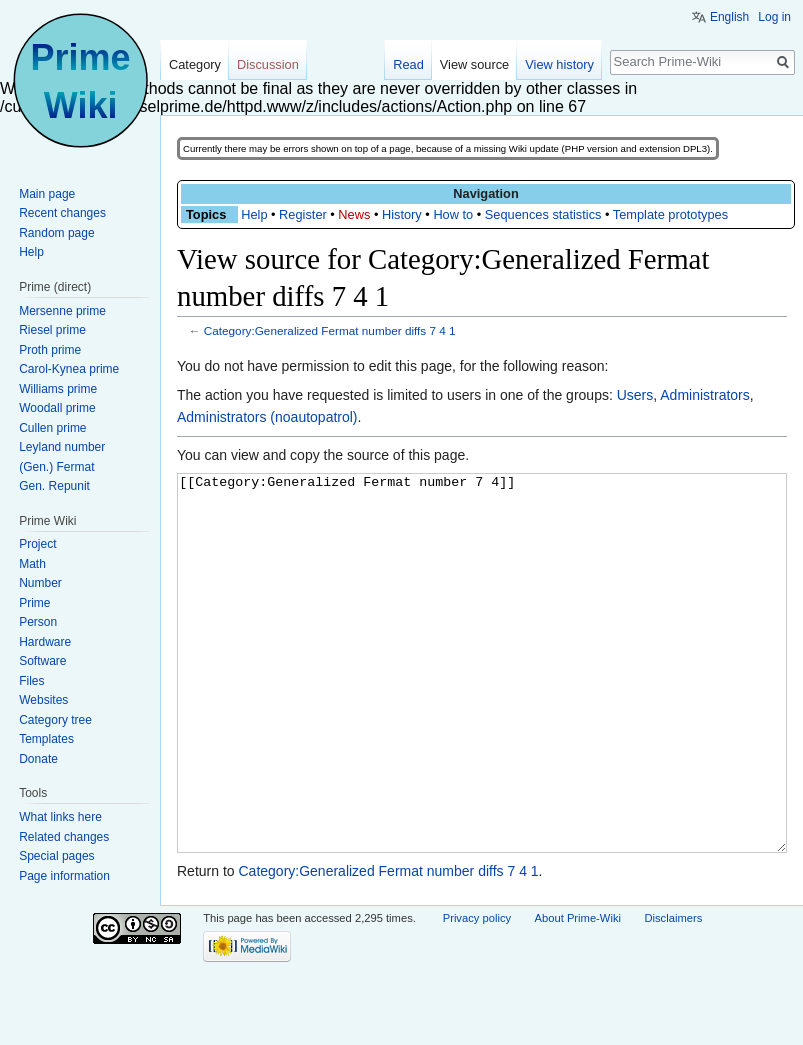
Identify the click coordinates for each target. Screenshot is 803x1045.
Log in (774, 17)
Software (42, 661)
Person (38, 622)
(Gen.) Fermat (56, 467)
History (402, 214)
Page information (64, 876)
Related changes (64, 837)
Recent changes (62, 213)
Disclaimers (673, 993)
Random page (56, 233)
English (729, 17)
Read (408, 64)
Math (32, 564)
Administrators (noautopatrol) (267, 417)
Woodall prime (57, 408)
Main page (47, 194)
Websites (43, 700)
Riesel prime (52, 330)
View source (474, 64)
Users (635, 395)
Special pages (56, 856)
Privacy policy (477, 993)
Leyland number (62, 447)
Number (40, 583)
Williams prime (58, 389)
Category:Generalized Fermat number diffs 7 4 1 (330, 330)
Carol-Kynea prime (69, 369)
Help (254, 214)
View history (559, 64)
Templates (46, 739)
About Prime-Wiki (578, 993)
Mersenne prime (62, 311)
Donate (38, 759)
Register (303, 214)
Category (195, 64)
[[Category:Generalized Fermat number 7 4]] (482, 700)
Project (37, 544)
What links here (60, 817)
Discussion (268, 64)
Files (31, 681)
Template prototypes (670, 214)
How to (453, 214)
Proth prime (50, 350)
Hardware (45, 642)
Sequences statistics (543, 214)
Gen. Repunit (54, 486)
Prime (34, 603)
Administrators (704, 395)
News (354, 214)
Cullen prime (52, 428)
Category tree (55, 720)
